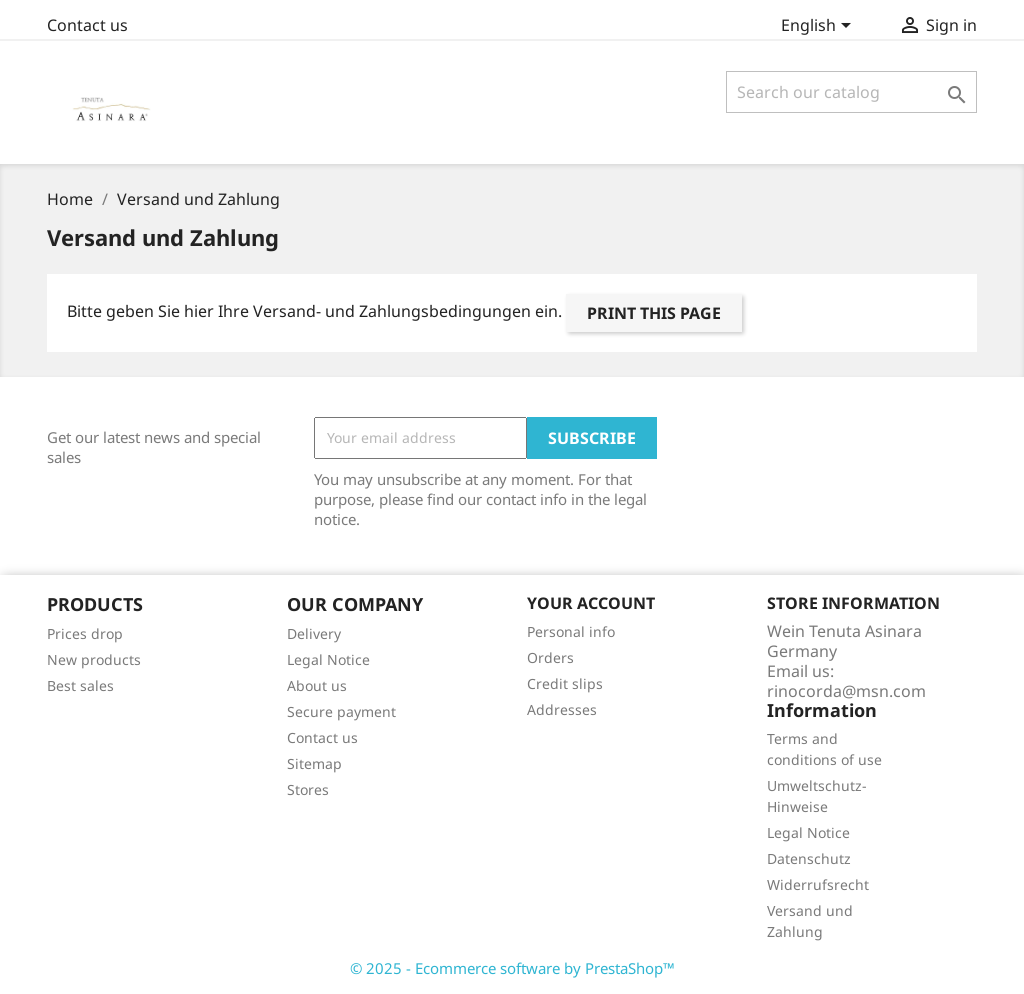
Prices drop (85, 633)
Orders (550, 657)
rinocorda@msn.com (846, 691)
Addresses (562, 709)
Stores (308, 789)
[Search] (851, 92)
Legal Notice (328, 659)
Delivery (314, 633)
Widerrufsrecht (818, 884)
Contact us (87, 25)
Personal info (571, 631)
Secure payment (341, 711)
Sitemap (314, 763)
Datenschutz (809, 858)
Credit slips (565, 683)
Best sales (80, 685)
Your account (591, 603)
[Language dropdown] (819, 27)
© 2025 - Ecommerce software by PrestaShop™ (512, 968)
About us (317, 685)
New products (94, 659)
